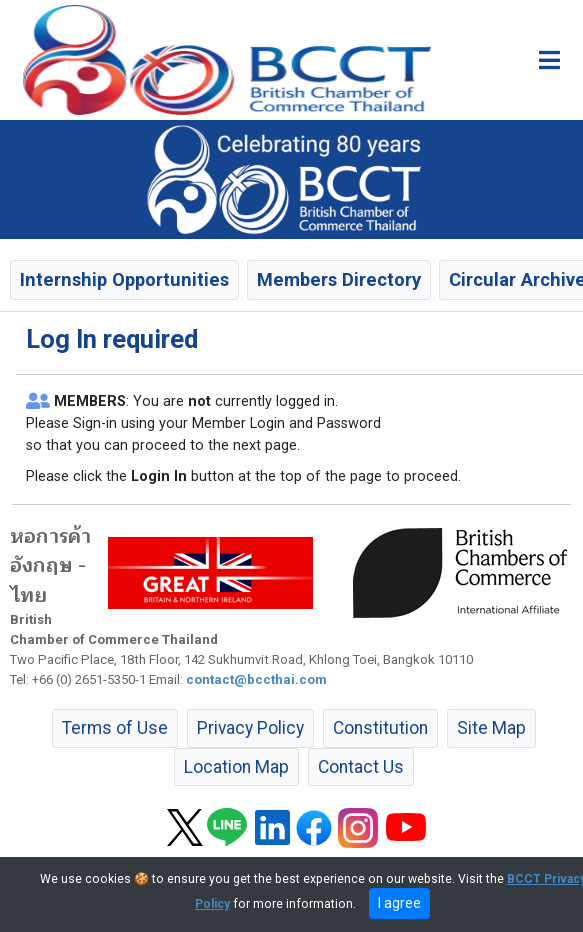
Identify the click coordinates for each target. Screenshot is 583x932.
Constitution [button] (380, 728)
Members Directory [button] (339, 279)
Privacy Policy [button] (250, 728)
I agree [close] (399, 903)
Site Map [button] (491, 728)
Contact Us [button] (361, 767)
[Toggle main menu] (549, 60)
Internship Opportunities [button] (124, 279)
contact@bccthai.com (256, 679)
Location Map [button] (236, 767)
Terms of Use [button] (115, 728)
